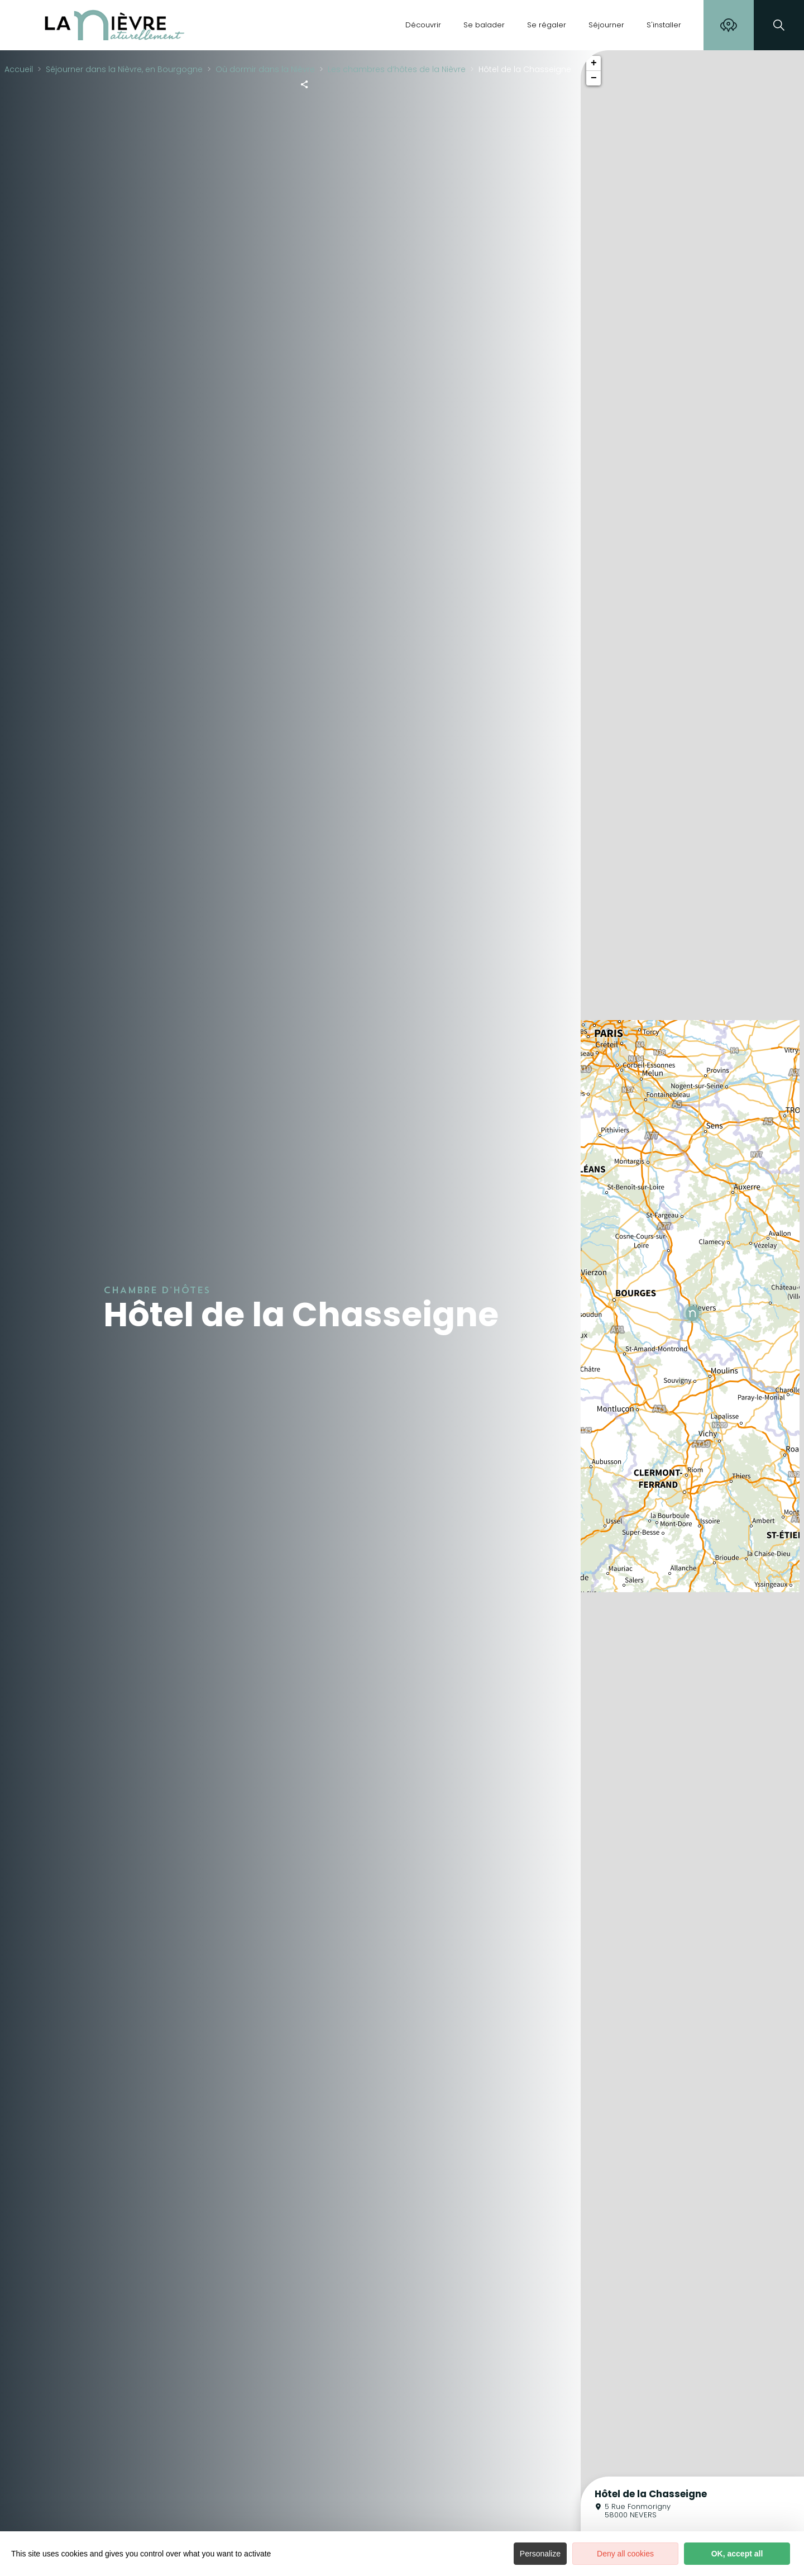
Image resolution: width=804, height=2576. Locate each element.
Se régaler (546, 25)
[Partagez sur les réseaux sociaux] (304, 83)
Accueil (18, 69)
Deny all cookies (625, 2553)
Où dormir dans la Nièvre (265, 69)
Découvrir (423, 25)
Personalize (540, 2553)
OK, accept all (737, 2553)
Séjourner (606, 25)
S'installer (664, 25)
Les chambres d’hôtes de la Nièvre (397, 69)
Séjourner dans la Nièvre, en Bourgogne (124, 69)
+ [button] (594, 63)
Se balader (484, 25)
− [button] (594, 78)
